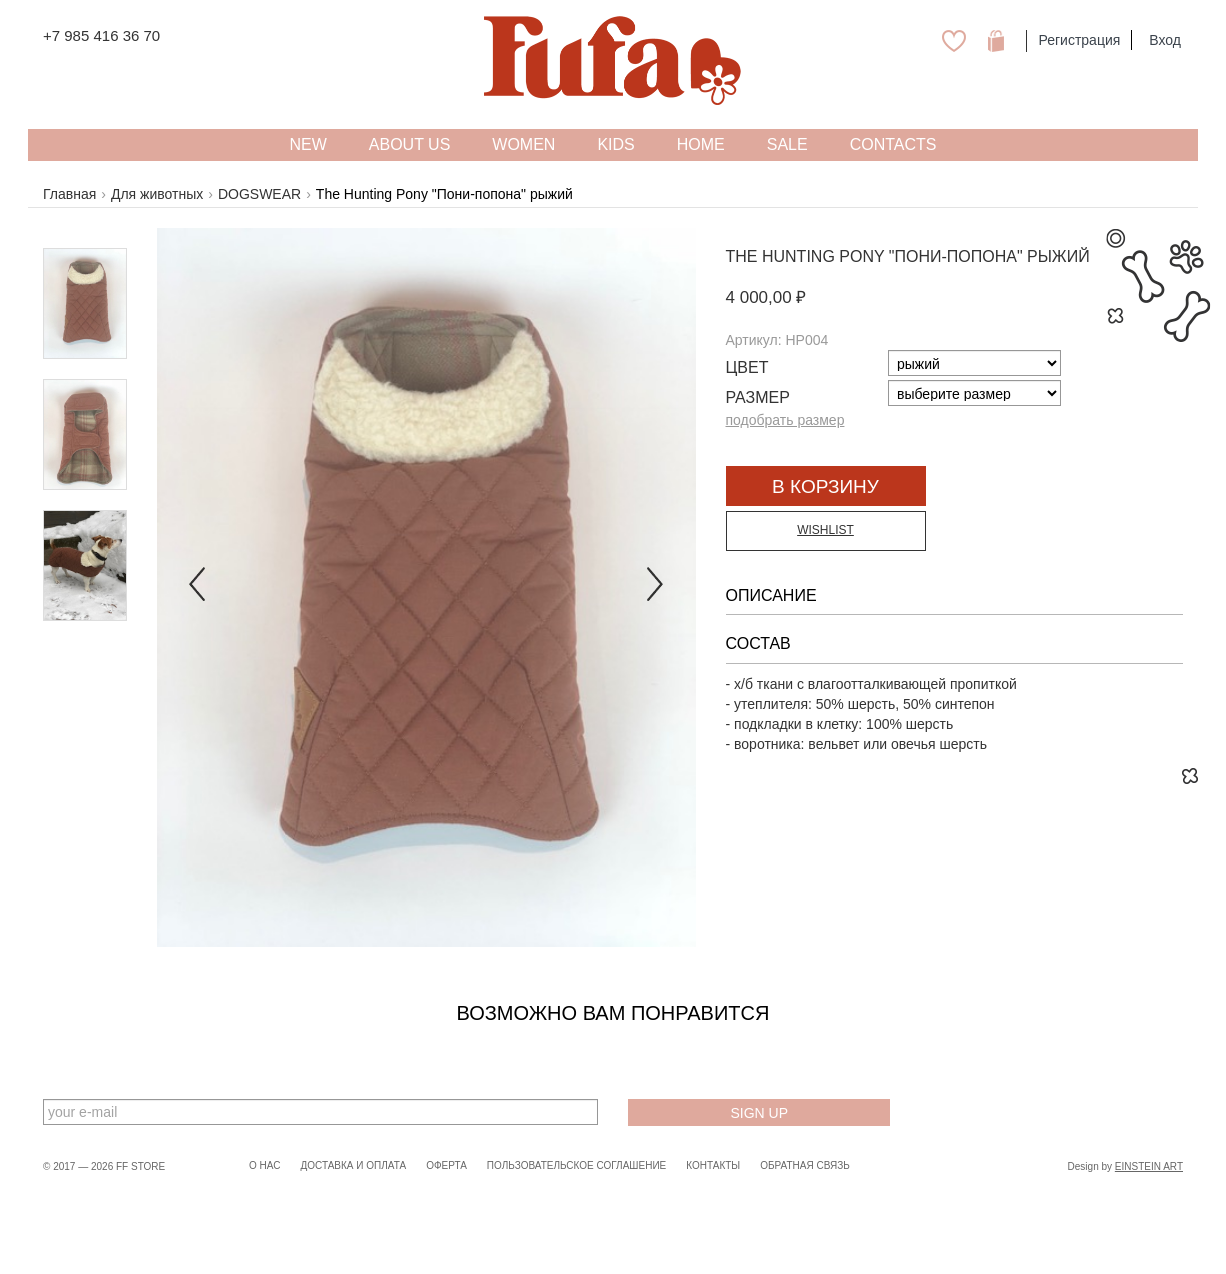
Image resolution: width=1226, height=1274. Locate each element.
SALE (787, 144)
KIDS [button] (615, 144)
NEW (307, 144)
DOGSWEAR (259, 194)
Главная (69, 194)
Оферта (446, 1165)
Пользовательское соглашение (576, 1165)
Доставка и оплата (353, 1165)
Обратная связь (805, 1165)
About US (410, 144)
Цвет (747, 367)
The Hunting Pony (805, 256)
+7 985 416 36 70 (101, 35)
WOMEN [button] (523, 144)
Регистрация (1079, 40)
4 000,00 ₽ (766, 297)
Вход (1165, 40)
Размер (758, 397)
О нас (264, 1165)
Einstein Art (1149, 1166)
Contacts (893, 144)
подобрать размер (785, 420)
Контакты (713, 1165)
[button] (197, 587)
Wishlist (825, 530)
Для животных (157, 194)
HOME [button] (701, 144)
